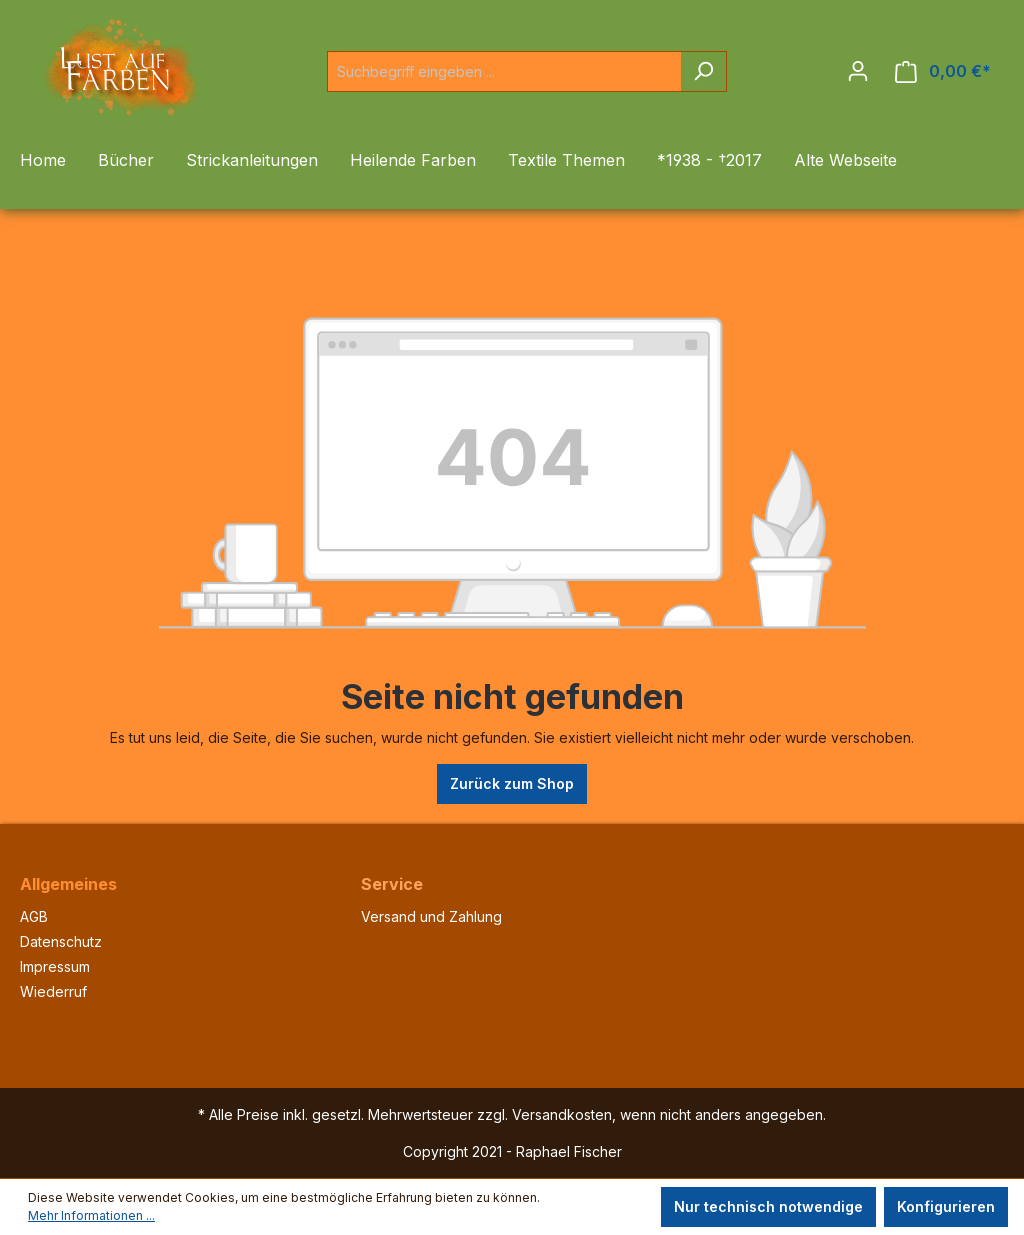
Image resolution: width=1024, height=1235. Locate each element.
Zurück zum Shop (512, 783)
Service (392, 884)
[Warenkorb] (943, 71)
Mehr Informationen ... (91, 1215)
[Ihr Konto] (858, 71)
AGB (34, 916)
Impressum (55, 966)
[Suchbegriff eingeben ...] (504, 71)
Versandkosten (562, 1114)
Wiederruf (53, 991)
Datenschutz (61, 941)
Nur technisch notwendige (768, 1206)
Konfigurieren (946, 1206)
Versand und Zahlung (431, 916)
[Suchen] (703, 71)
